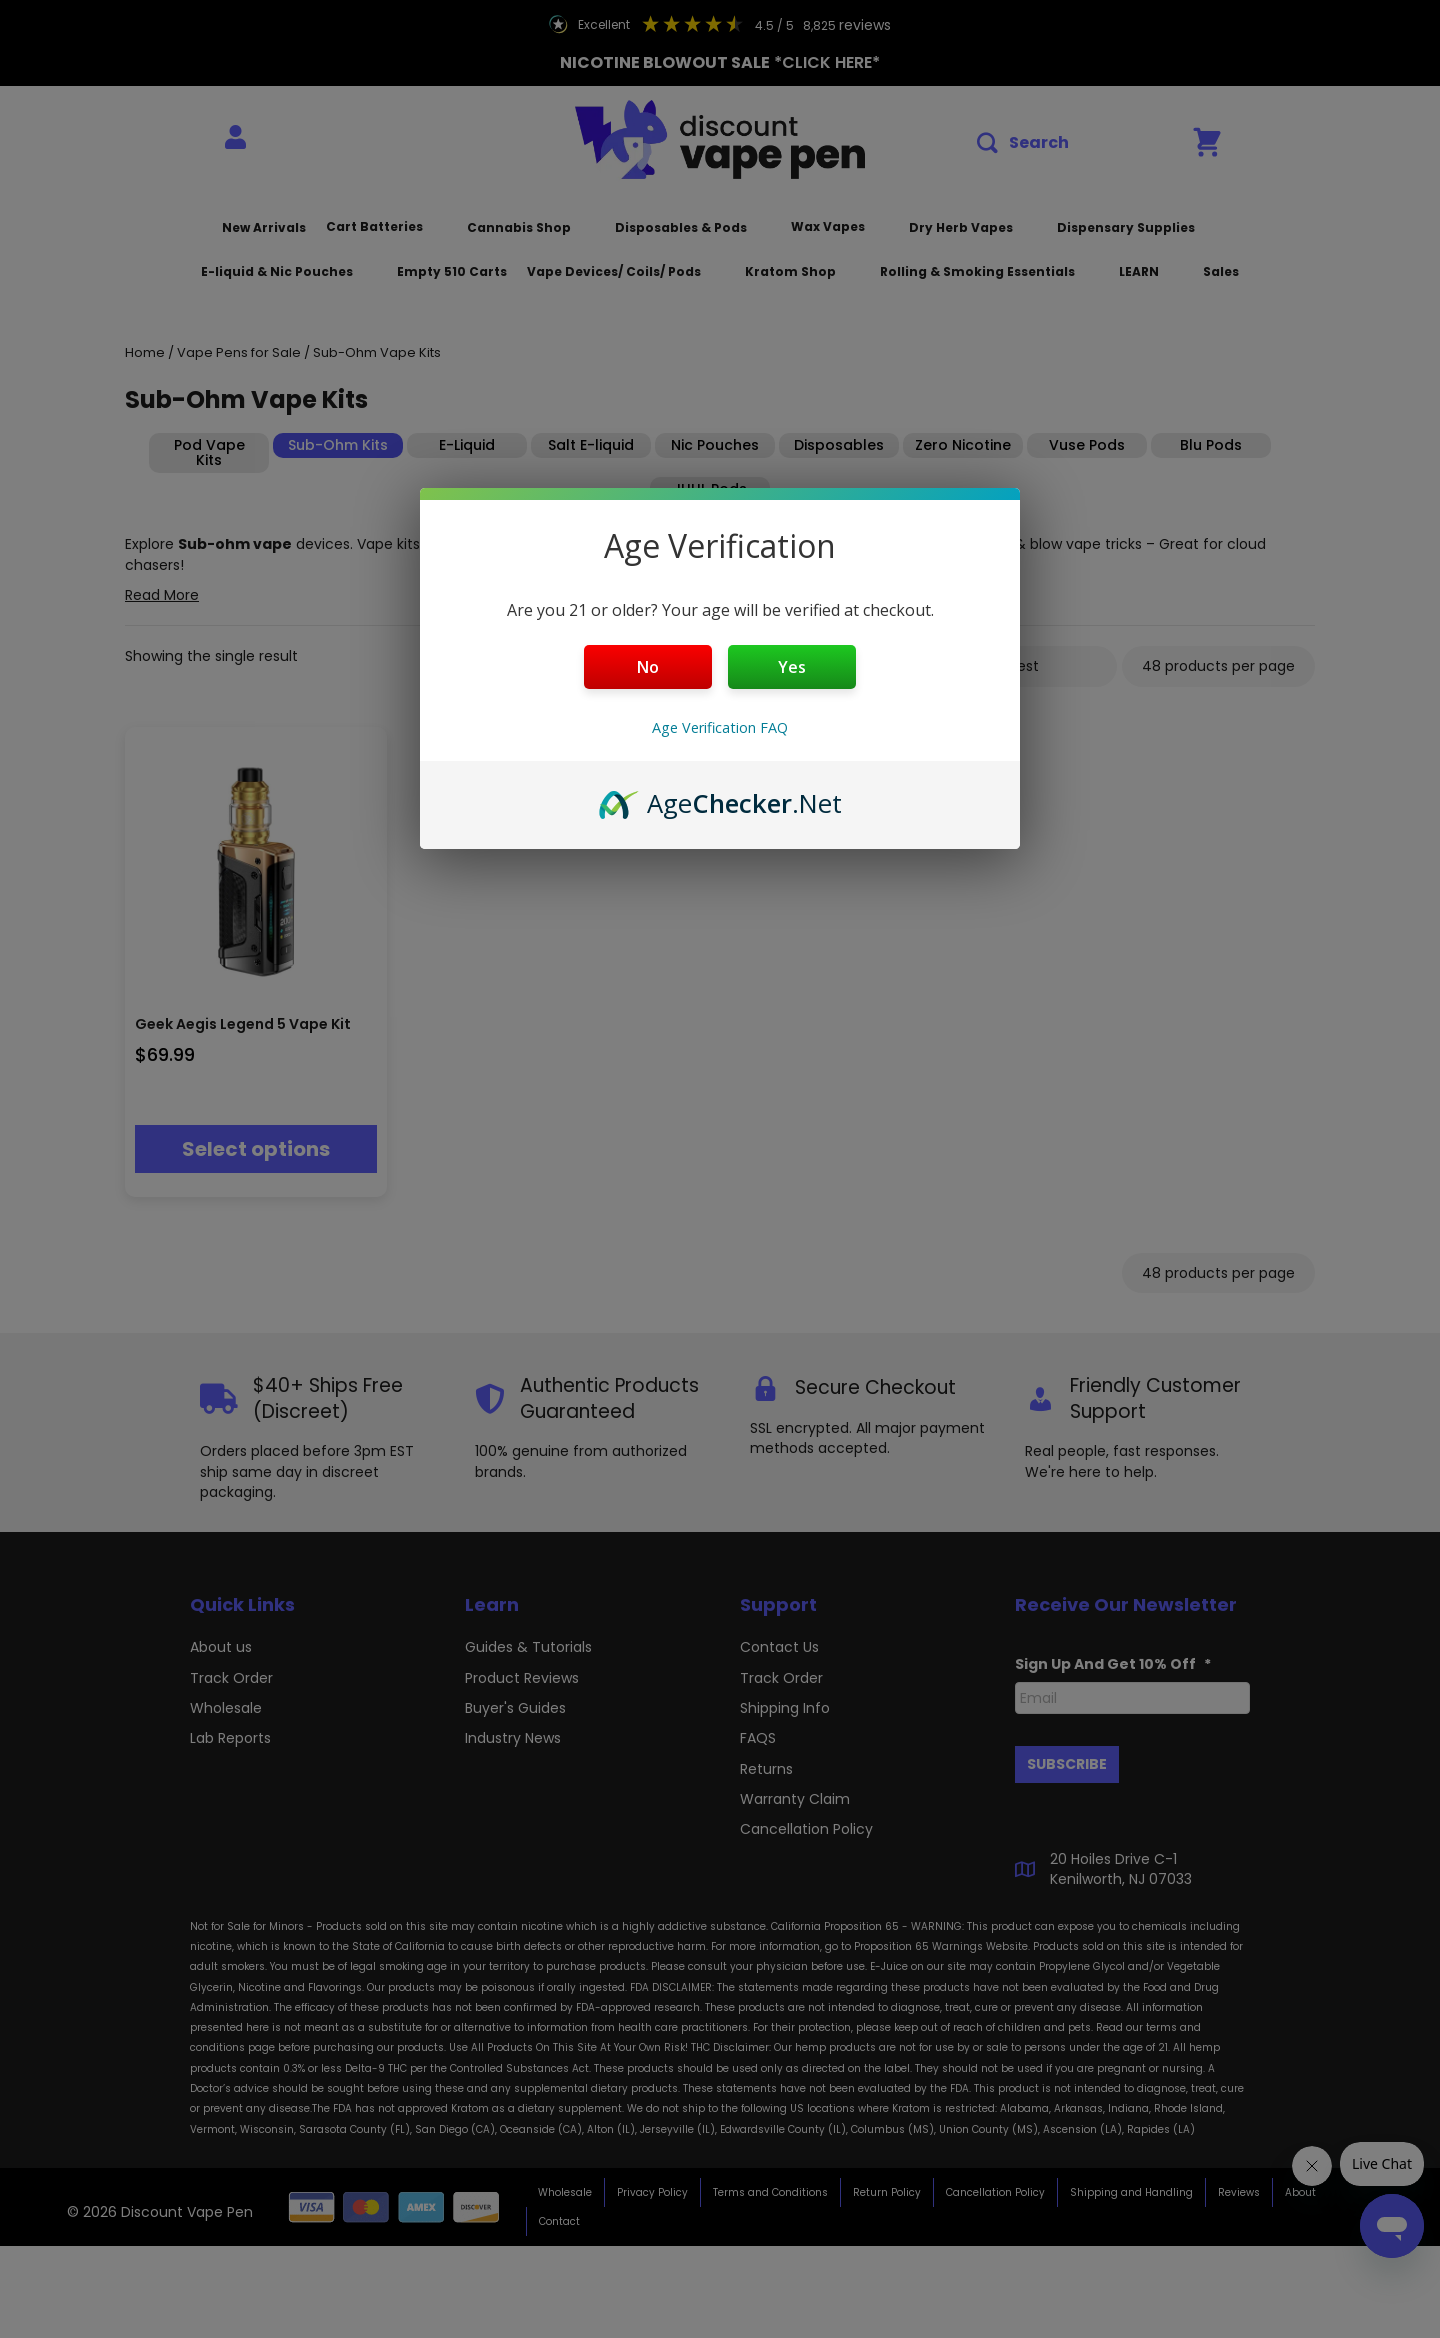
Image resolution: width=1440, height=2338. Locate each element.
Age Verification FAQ (720, 727)
